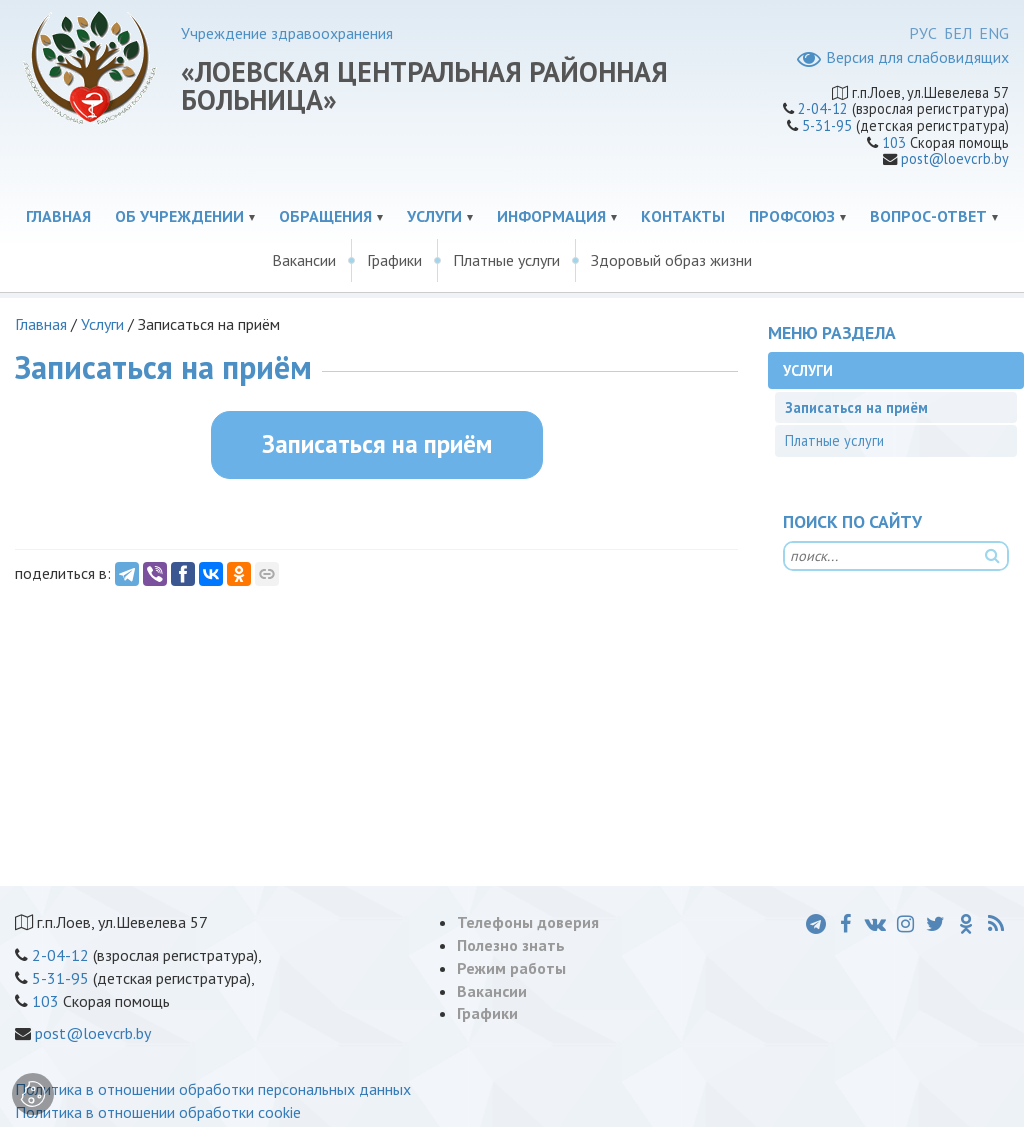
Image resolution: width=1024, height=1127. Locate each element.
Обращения (325, 216)
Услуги (434, 216)
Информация (551, 216)
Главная (58, 216)
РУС (923, 33)
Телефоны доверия (528, 922)
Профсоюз (792, 216)
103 (894, 142)
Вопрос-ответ (928, 216)
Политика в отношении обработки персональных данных (213, 1089)
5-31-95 (827, 125)
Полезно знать (511, 945)
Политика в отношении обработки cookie (158, 1112)
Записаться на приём (377, 444)
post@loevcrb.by (955, 158)
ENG (994, 33)
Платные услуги (506, 260)
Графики (394, 260)
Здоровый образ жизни (671, 260)
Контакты (683, 216)
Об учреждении (179, 216)
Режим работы (511, 968)
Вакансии (304, 260)
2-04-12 (823, 108)
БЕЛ (958, 33)
